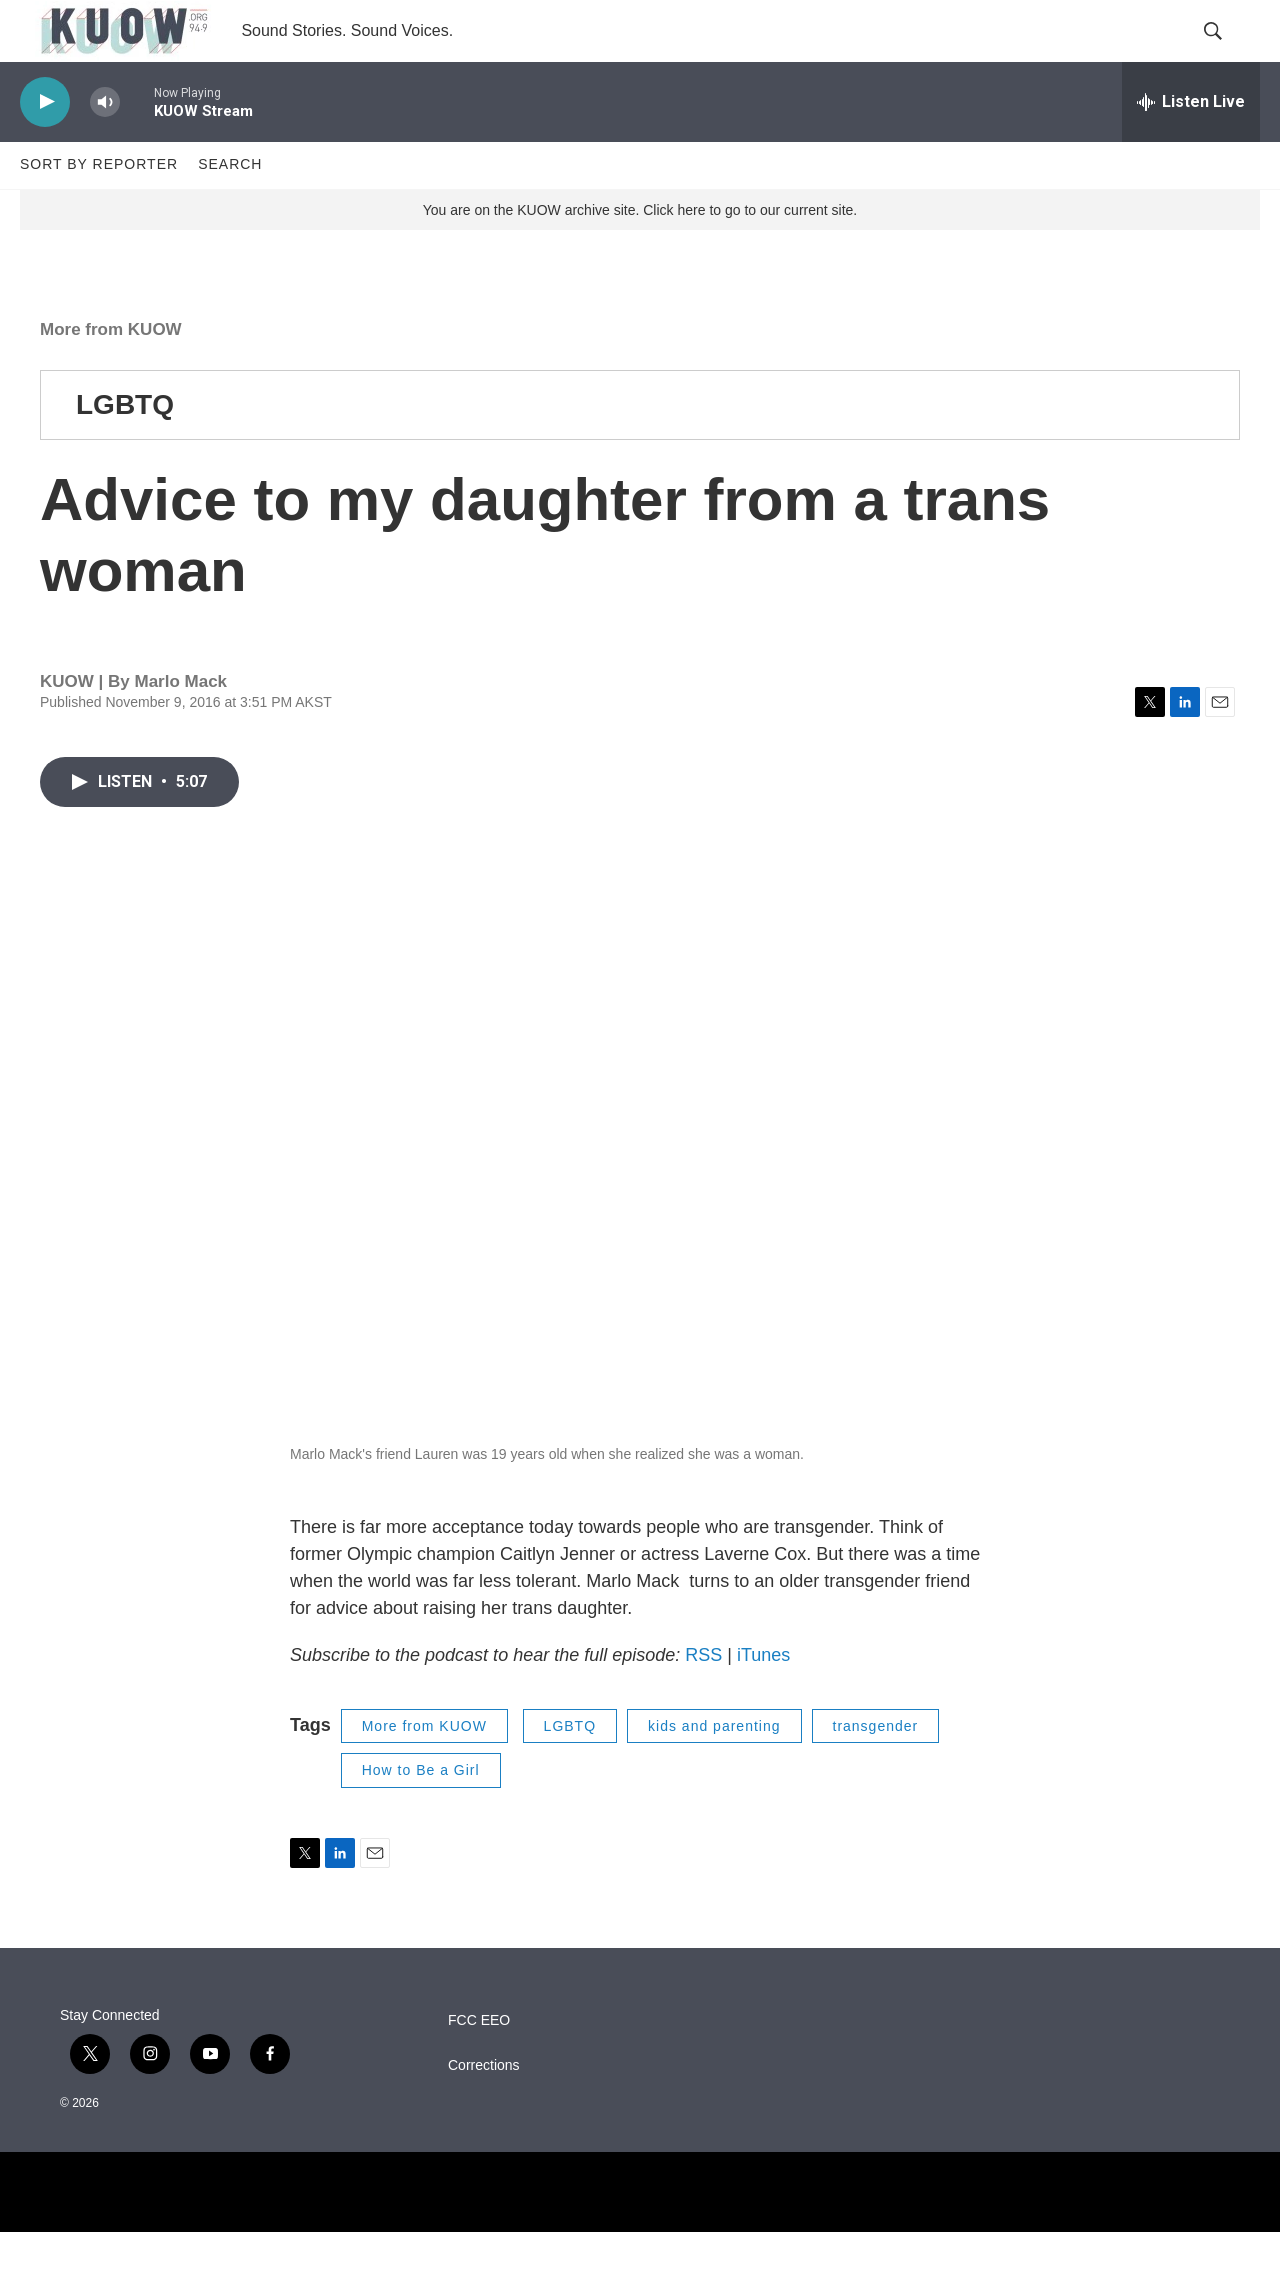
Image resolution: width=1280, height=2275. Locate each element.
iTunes (763, 1698)
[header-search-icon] (1228, 53)
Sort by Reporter (99, 208)
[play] (45, 145)
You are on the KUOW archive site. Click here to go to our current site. (640, 253)
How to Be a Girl (421, 1813)
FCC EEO (479, 2063)
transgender (876, 1769)
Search (230, 208)
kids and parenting (714, 1769)
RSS (703, 1698)
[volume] (105, 145)
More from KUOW (111, 372)
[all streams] (1191, 145)
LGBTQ (125, 447)
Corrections (484, 2108)
